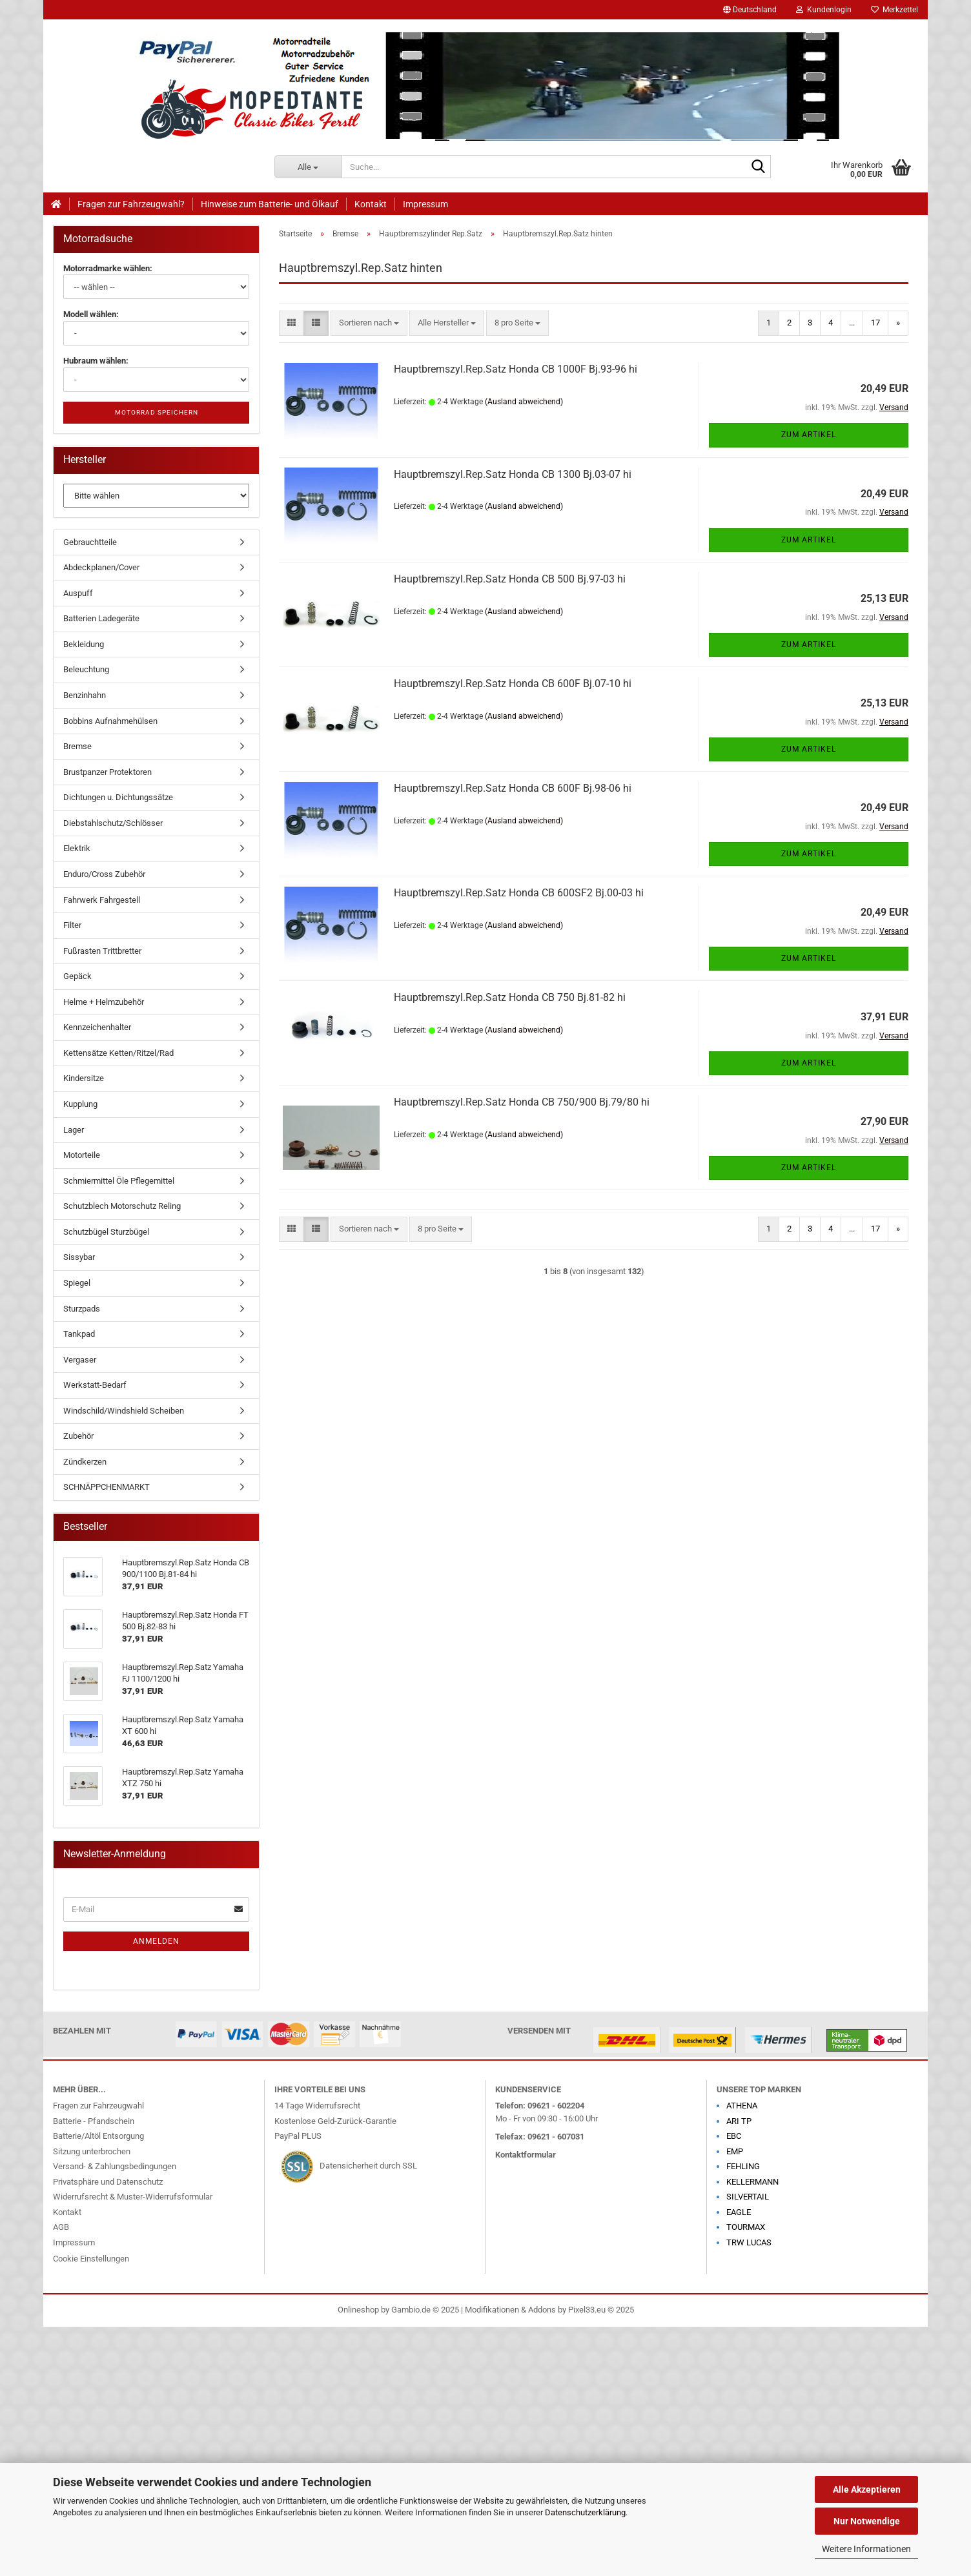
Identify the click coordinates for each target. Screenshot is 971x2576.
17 (875, 322)
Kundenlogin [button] (824, 9)
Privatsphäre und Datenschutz (108, 2182)
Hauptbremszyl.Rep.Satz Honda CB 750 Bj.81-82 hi (510, 997)
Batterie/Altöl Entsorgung (98, 2136)
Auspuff (78, 593)
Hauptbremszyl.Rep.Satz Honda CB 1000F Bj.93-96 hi (515, 369)
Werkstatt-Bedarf (95, 1385)
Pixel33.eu (587, 2309)
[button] (749, 9)
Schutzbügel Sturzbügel (106, 1232)
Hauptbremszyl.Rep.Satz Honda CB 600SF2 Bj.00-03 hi (519, 893)
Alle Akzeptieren (867, 2489)
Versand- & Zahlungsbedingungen (114, 2166)
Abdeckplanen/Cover (101, 567)
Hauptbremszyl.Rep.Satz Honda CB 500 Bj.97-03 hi (510, 579)
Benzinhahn (84, 695)
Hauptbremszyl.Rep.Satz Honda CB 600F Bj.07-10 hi (512, 683)
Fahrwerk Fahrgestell (101, 900)
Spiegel (76, 1283)
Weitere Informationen (866, 2549)
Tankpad (79, 1334)
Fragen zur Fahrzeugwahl (98, 2105)
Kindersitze (83, 1078)
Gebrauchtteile (90, 542)
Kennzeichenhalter (97, 1027)
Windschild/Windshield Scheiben (123, 1411)
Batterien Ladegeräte (101, 618)
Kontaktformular (525, 2154)
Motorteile (81, 1155)
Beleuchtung (86, 669)
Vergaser (79, 1360)
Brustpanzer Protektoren (107, 772)
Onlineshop (358, 2309)
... (852, 322)
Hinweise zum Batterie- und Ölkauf (269, 204)
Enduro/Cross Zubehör (104, 874)
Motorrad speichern (156, 412)
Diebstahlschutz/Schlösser (113, 823)
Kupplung (80, 1104)
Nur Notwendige (866, 2521)
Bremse (77, 746)
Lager (73, 1130)
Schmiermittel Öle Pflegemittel (118, 1181)
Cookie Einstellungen (91, 2258)
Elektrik (76, 848)
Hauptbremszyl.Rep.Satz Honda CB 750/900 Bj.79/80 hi (521, 1102)
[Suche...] (308, 166)
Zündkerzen (85, 1462)
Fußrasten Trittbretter (102, 951)
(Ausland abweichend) (524, 401)
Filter (72, 925)
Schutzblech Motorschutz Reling (122, 1206)
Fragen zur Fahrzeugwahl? (131, 204)
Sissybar (79, 1257)
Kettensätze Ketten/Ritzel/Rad (118, 1053)
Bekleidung (83, 644)
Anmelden (156, 1941)
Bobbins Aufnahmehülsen (110, 721)
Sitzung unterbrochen (91, 2151)
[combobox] (369, 323)
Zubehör (78, 1436)
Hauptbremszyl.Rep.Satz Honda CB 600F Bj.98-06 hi (512, 788)
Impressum (425, 204)
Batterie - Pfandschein (93, 2121)
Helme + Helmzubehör (103, 1002)
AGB (61, 2227)
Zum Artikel (808, 434)
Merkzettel (894, 9)
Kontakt (370, 204)
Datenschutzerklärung (585, 2512)
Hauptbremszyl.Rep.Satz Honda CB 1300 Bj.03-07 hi (512, 474)
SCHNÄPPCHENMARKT (106, 1487)
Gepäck (77, 976)
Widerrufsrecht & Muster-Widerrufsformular (132, 2196)
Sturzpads (81, 1309)
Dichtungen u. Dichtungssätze (118, 797)
